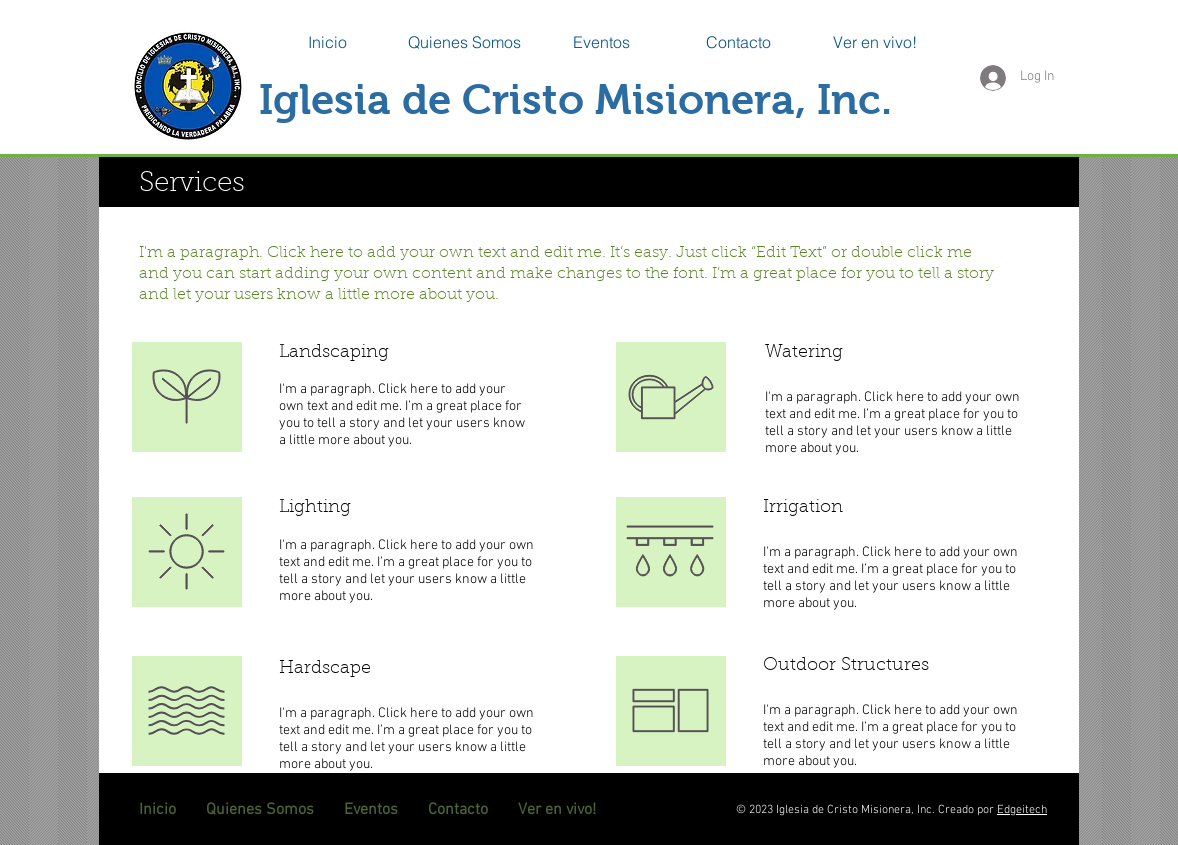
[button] (464, 42)
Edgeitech (1022, 810)
